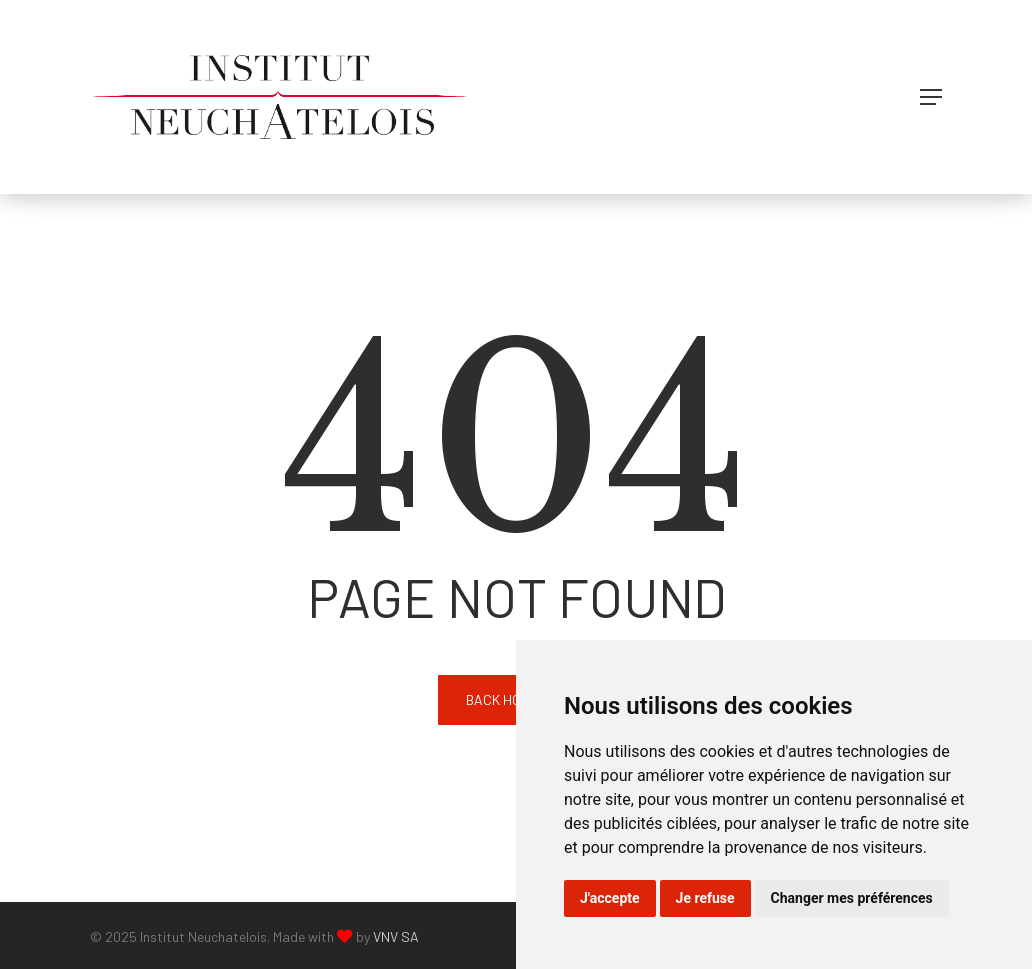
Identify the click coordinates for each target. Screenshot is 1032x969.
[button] (931, 97)
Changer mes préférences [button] (852, 898)
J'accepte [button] (610, 898)
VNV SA (396, 936)
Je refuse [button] (705, 898)
